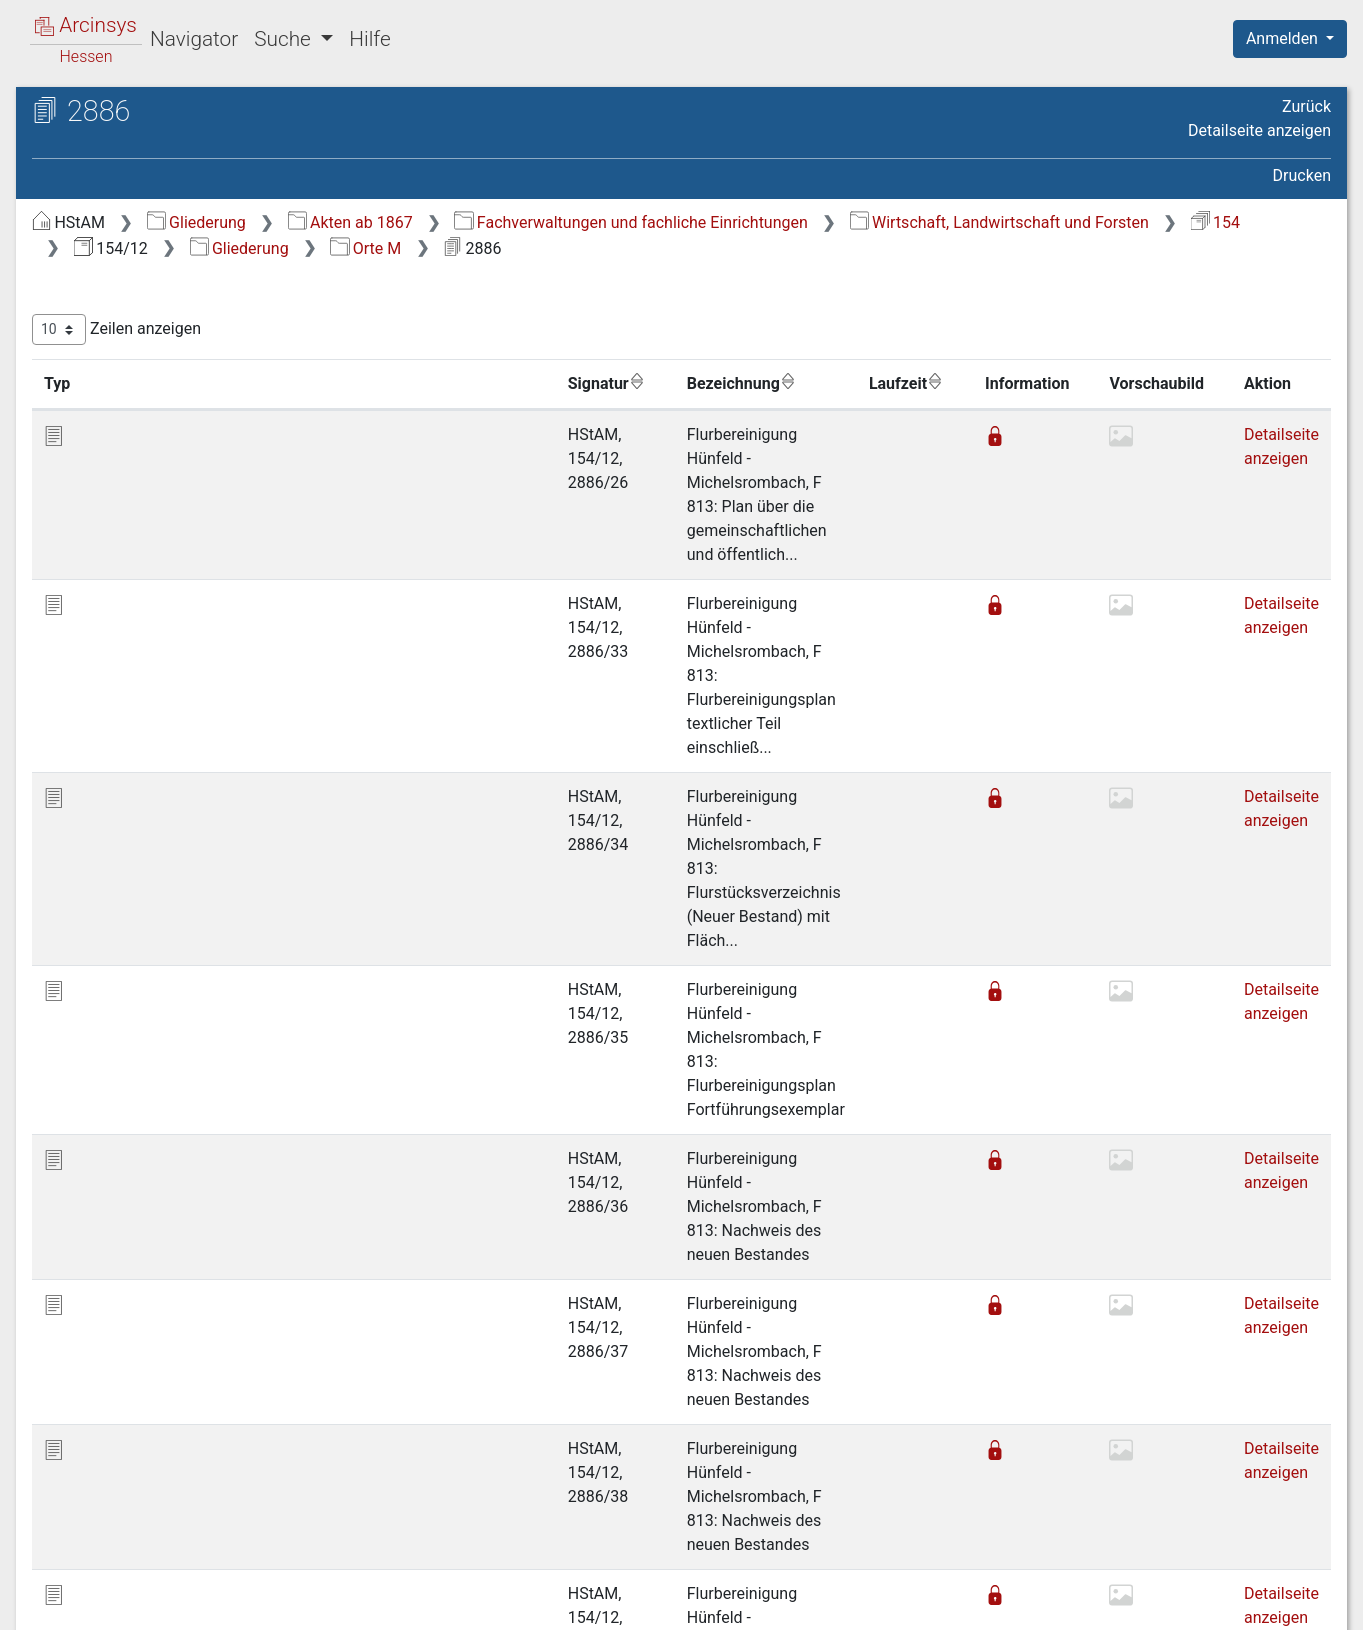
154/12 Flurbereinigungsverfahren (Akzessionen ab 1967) (173, 176)
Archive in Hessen (111, 113)
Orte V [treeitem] (93, 794)
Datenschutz (996, 1603)
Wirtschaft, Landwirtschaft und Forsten (559, 248)
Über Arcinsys (847, 1603)
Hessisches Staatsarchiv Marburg (187, 134)
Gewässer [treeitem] (106, 868)
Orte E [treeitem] (93, 375)
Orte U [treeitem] (93, 769)
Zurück (1306, 106)
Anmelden (1284, 38)
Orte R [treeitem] (93, 695)
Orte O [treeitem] (93, 622)
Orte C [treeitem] (93, 326)
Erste (950, 1502)
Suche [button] (285, 39)
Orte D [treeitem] (93, 351)
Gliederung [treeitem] (86, 253)
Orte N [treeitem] (94, 597)
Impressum (1296, 1603)
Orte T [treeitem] (93, 745)
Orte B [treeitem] (93, 301)
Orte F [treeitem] (92, 400)
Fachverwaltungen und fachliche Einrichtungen (966, 222)
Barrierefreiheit (1149, 1603)
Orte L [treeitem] (92, 548)
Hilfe (369, 39)
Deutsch (120, 1588)
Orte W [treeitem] (95, 819)
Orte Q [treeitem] (93, 671)
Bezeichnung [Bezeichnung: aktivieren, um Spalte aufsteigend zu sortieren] (635, 383)
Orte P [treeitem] (93, 646)
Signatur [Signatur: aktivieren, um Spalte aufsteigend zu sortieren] (485, 383)
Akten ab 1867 (686, 222)
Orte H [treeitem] (94, 449)
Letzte (1296, 1502)
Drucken (1302, 175)
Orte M (1134, 248)
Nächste (1219, 1502)
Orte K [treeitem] (93, 523)
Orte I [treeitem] (90, 474)
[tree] (176, 559)
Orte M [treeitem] (95, 572)
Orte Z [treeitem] (93, 843)
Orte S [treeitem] (93, 720)
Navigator (194, 39)
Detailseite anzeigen (1259, 130)
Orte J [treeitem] (92, 498)
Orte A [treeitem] (93, 277)
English (46, 1588)
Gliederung (532, 222)
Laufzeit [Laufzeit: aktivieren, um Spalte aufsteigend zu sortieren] (890, 383)
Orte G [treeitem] (93, 425)
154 (775, 248)
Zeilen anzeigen (452, 329)
